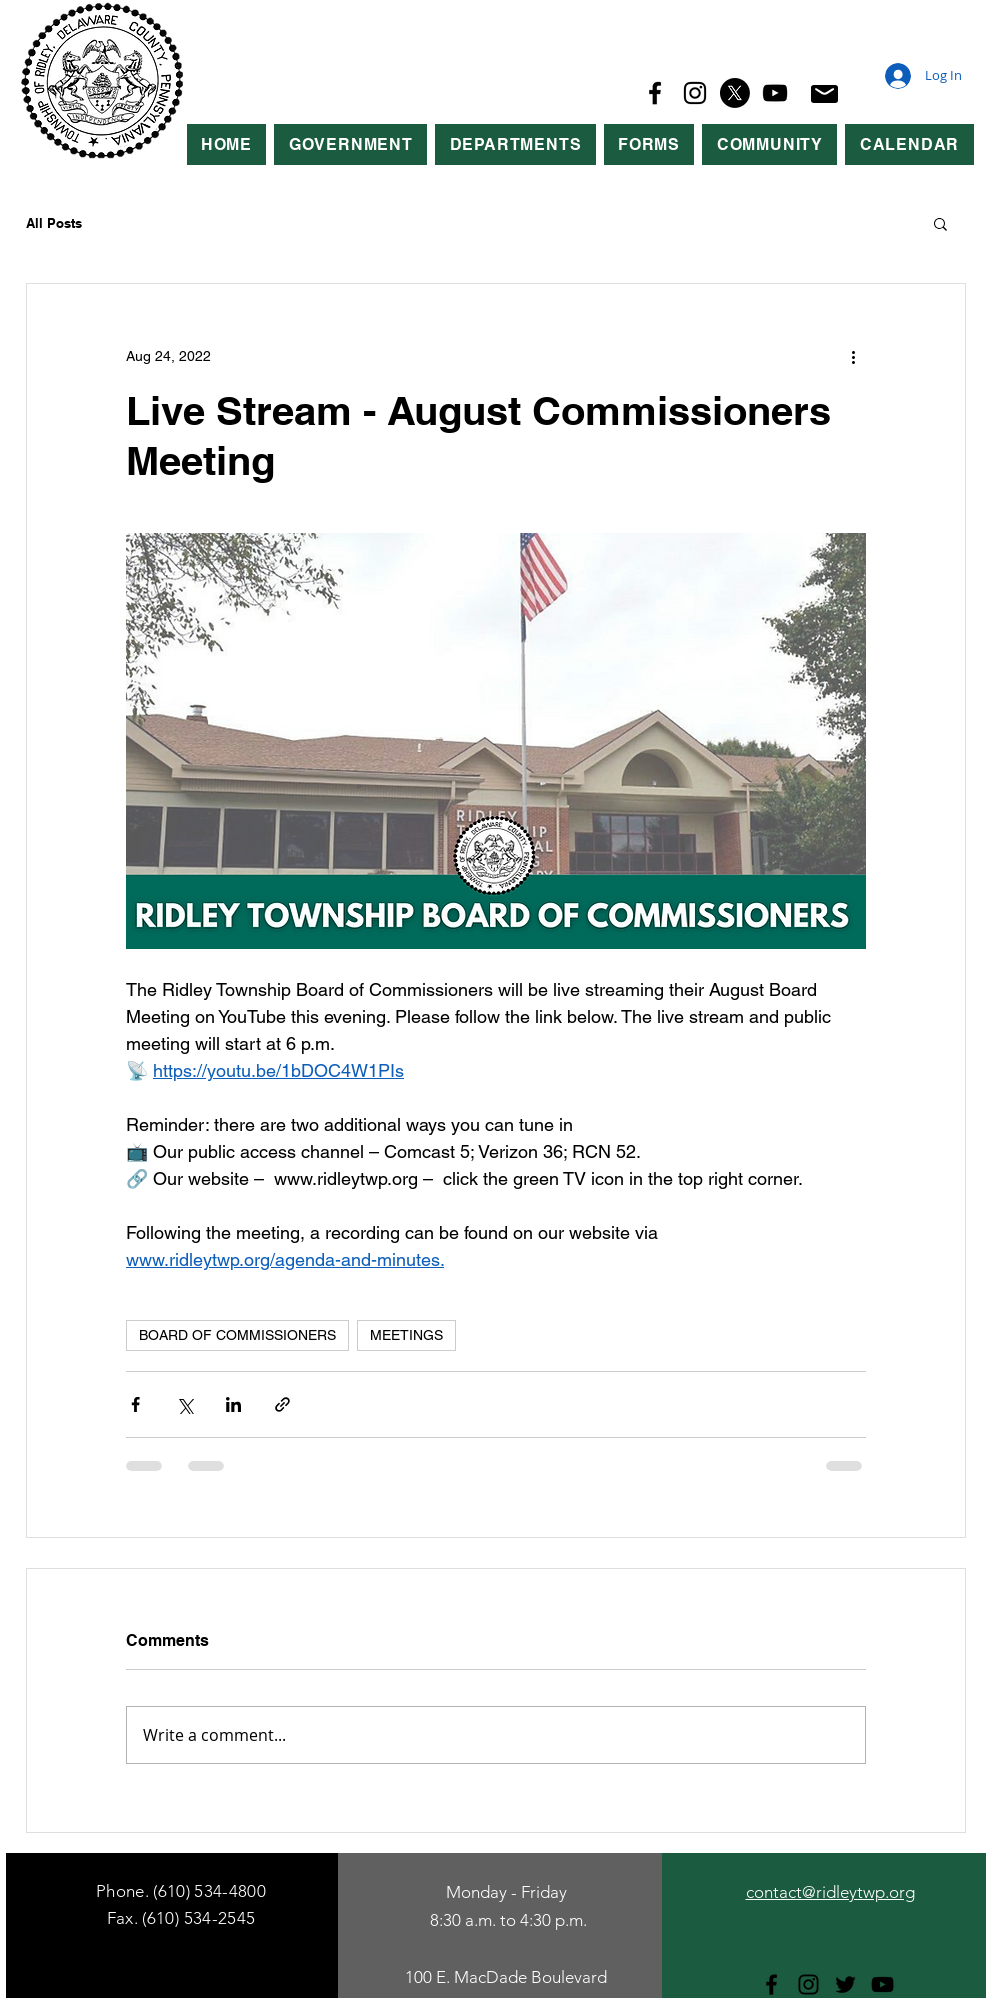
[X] (735, 93)
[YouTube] (775, 93)
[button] (350, 144)
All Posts (54, 223)
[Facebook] (655, 93)
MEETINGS (406, 1335)
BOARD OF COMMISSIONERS (237, 1335)
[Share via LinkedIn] (233, 1404)
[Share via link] (282, 1404)
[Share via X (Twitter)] (184, 1404)
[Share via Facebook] (135, 1404)
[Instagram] (695, 93)
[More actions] (854, 356)
